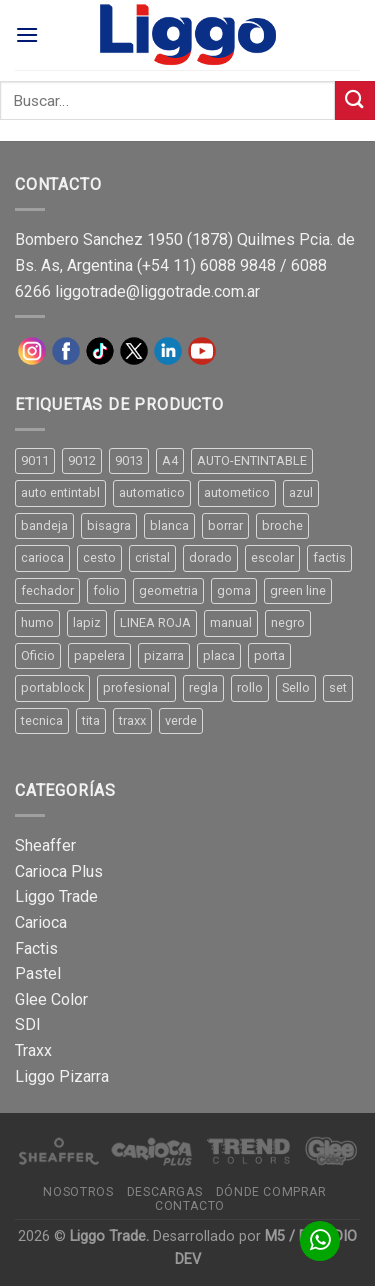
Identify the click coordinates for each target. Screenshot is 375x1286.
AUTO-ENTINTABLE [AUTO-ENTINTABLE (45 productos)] (252, 460)
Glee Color (51, 999)
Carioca (41, 922)
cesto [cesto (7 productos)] (99, 557)
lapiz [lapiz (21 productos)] (87, 622)
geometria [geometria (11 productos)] (168, 590)
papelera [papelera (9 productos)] (99, 655)
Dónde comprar (271, 1192)
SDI (28, 1024)
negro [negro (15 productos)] (288, 622)
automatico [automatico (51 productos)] (152, 492)
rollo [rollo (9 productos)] (250, 687)
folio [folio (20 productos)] (106, 590)
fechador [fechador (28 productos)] (47, 590)
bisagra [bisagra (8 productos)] (109, 525)
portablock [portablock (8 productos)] (52, 687)
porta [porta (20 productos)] (269, 655)
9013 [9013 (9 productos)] (129, 460)
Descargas (165, 1192)
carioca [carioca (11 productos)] (42, 557)
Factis (36, 948)
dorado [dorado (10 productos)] (210, 557)
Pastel (38, 973)
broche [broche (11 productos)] (282, 525)
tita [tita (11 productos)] (91, 720)
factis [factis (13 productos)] (329, 557)
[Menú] (27, 34)
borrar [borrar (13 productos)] (225, 525)
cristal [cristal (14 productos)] (152, 557)
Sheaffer (45, 845)
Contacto (190, 1206)
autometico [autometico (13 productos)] (237, 492)
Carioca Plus (59, 871)
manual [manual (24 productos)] (231, 622)
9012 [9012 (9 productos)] (82, 460)
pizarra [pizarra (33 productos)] (164, 655)
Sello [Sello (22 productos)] (296, 687)
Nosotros (78, 1192)
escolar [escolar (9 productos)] (272, 557)
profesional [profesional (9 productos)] (136, 687)
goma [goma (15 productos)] (234, 590)
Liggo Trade (56, 896)
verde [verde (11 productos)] (181, 720)
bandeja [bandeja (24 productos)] (44, 525)
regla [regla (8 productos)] (203, 687)
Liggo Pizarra (62, 1076)
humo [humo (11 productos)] (37, 622)
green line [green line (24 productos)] (298, 590)
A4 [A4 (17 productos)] (170, 460)
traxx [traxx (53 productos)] (132, 720)
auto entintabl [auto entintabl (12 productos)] (60, 492)
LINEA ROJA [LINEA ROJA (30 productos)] (155, 622)
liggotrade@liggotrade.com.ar (157, 291)
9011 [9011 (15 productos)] (35, 460)
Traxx (33, 1050)
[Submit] (355, 100)
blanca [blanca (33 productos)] (169, 525)
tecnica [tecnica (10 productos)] (42, 720)
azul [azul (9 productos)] (301, 492)
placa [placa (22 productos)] (219, 655)
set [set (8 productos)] (338, 687)
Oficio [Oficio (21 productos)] (38, 655)
